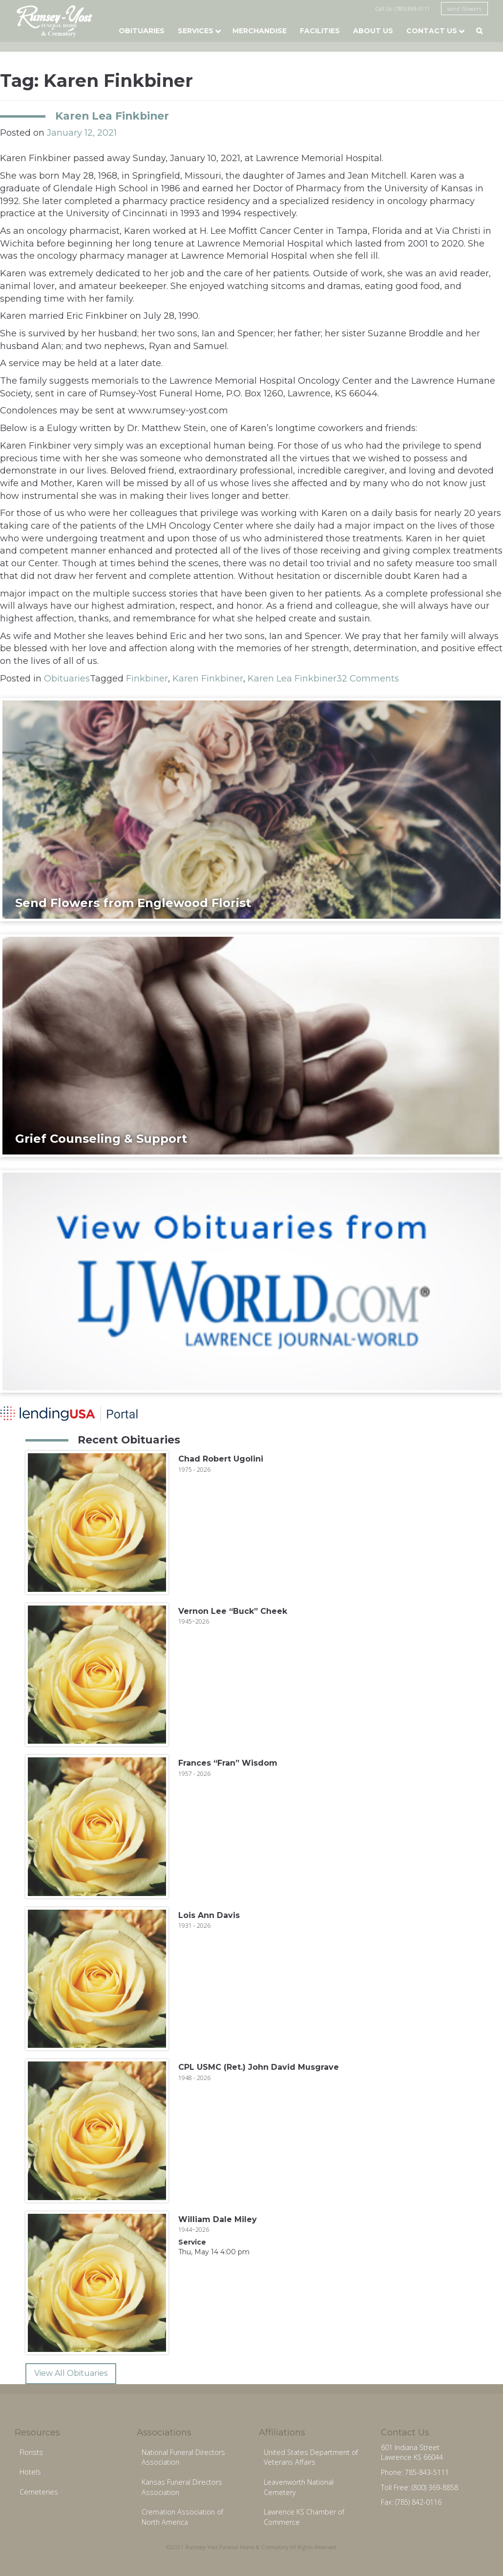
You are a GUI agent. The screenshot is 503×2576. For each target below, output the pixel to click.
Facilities (320, 30)
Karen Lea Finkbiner (112, 115)
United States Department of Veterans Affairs (311, 2457)
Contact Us (431, 30)
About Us (373, 30)
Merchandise (259, 30)
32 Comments (367, 678)
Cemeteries (39, 2491)
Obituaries (142, 30)
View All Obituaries (70, 2373)
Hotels (30, 2471)
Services (195, 30)
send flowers (464, 8)
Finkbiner (147, 678)
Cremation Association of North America (182, 2517)
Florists (31, 2452)
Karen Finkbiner (207, 678)
